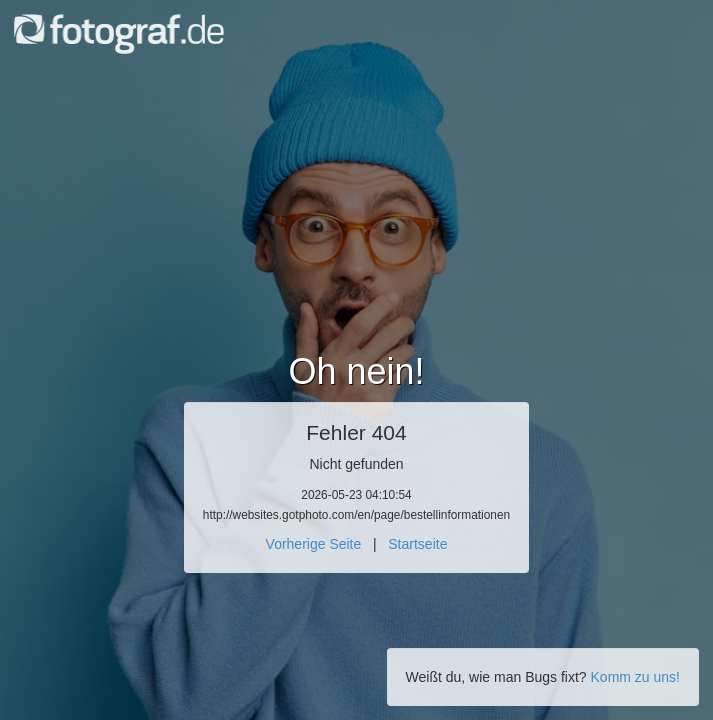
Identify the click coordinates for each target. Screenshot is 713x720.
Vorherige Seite (314, 544)
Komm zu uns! (635, 677)
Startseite (417, 544)
